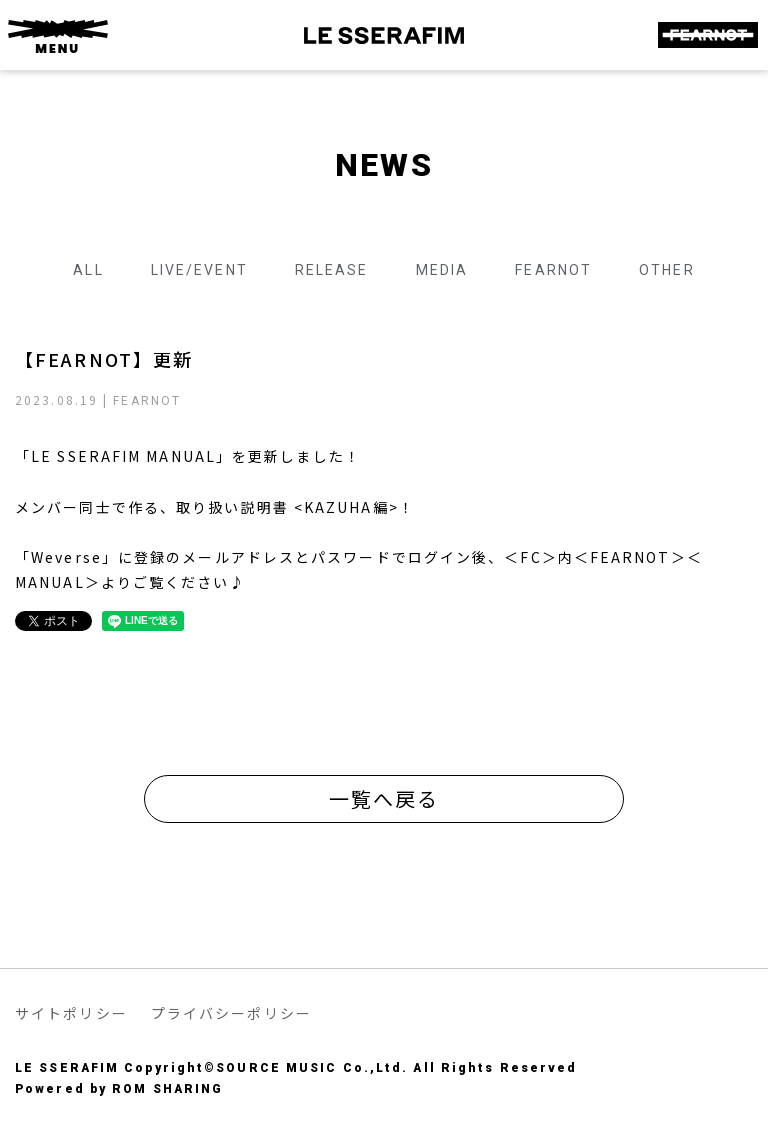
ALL (88, 270)
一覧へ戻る (384, 798)
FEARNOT (553, 270)
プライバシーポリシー (231, 1013)
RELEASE (332, 270)
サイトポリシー (71, 1013)
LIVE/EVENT (199, 270)
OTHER (667, 270)
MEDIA (442, 270)
